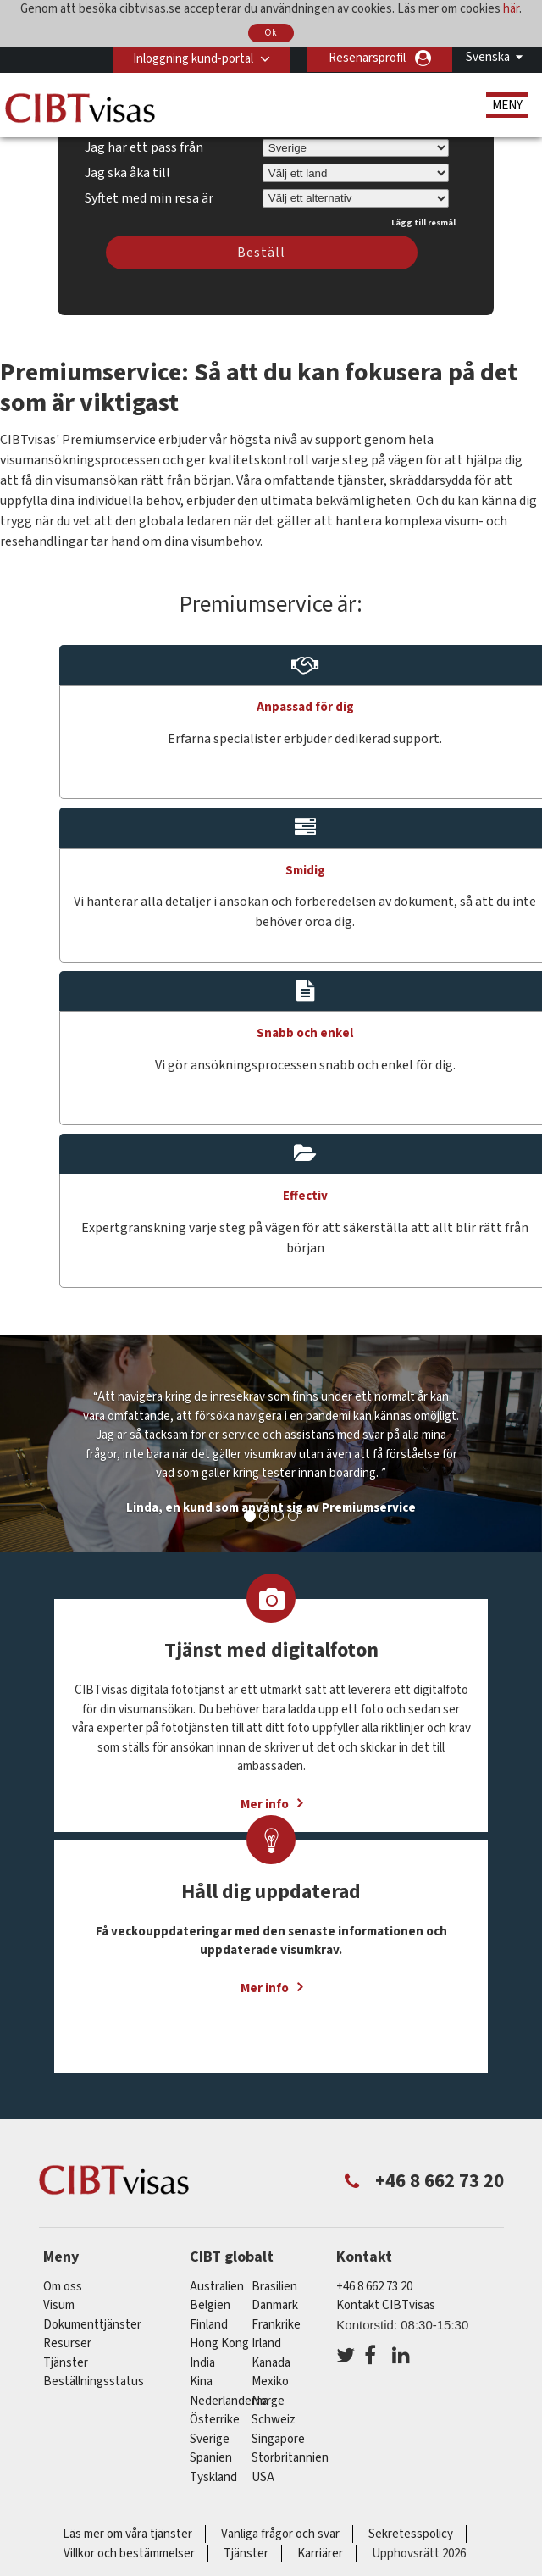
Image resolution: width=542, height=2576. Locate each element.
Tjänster (67, 2363)
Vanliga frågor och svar (280, 2534)
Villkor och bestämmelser (129, 2553)
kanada (271, 2363)
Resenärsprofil (367, 58)
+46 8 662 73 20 (374, 2287)
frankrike (276, 2325)
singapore (278, 2439)
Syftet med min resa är (149, 196)
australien (217, 2287)
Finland (209, 2325)
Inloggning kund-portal (191, 58)
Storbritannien (290, 2458)
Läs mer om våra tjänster (127, 2534)
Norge (268, 2401)
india (202, 2363)
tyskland (213, 2477)
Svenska (488, 57)
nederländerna (229, 2401)
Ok (271, 32)
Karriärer (320, 2553)
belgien (210, 2305)
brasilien (274, 2287)
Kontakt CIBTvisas (385, 2305)
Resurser (67, 2343)
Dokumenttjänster (92, 2325)
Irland (266, 2343)
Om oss (62, 2287)
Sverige (210, 2439)
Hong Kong (219, 2343)
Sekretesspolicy (410, 2534)
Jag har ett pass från (144, 147)
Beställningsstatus (93, 2381)
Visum (59, 2305)
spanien (211, 2458)
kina (201, 2381)
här (511, 9)
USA (263, 2477)
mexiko (270, 2381)
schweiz (274, 2420)
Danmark (275, 2305)
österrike (215, 2420)
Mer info (265, 1988)
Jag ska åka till (127, 173)
